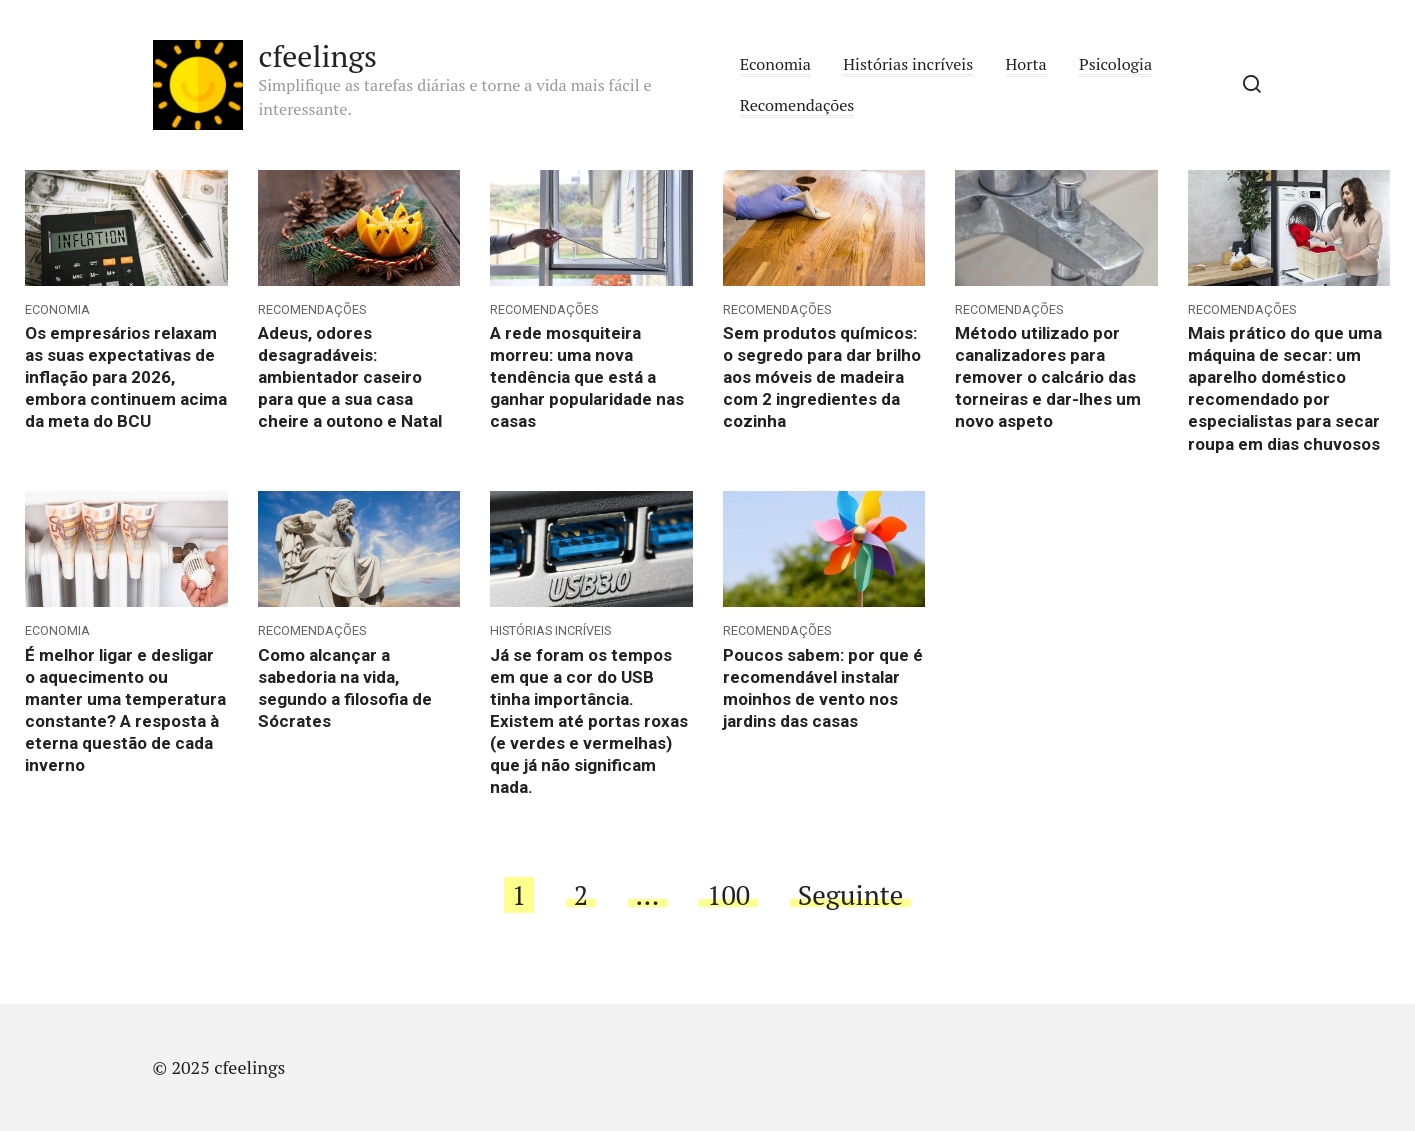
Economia (775, 64)
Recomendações (797, 105)
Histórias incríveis (908, 64)
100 (728, 895)
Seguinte (851, 895)
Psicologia (1115, 64)
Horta (1026, 64)
